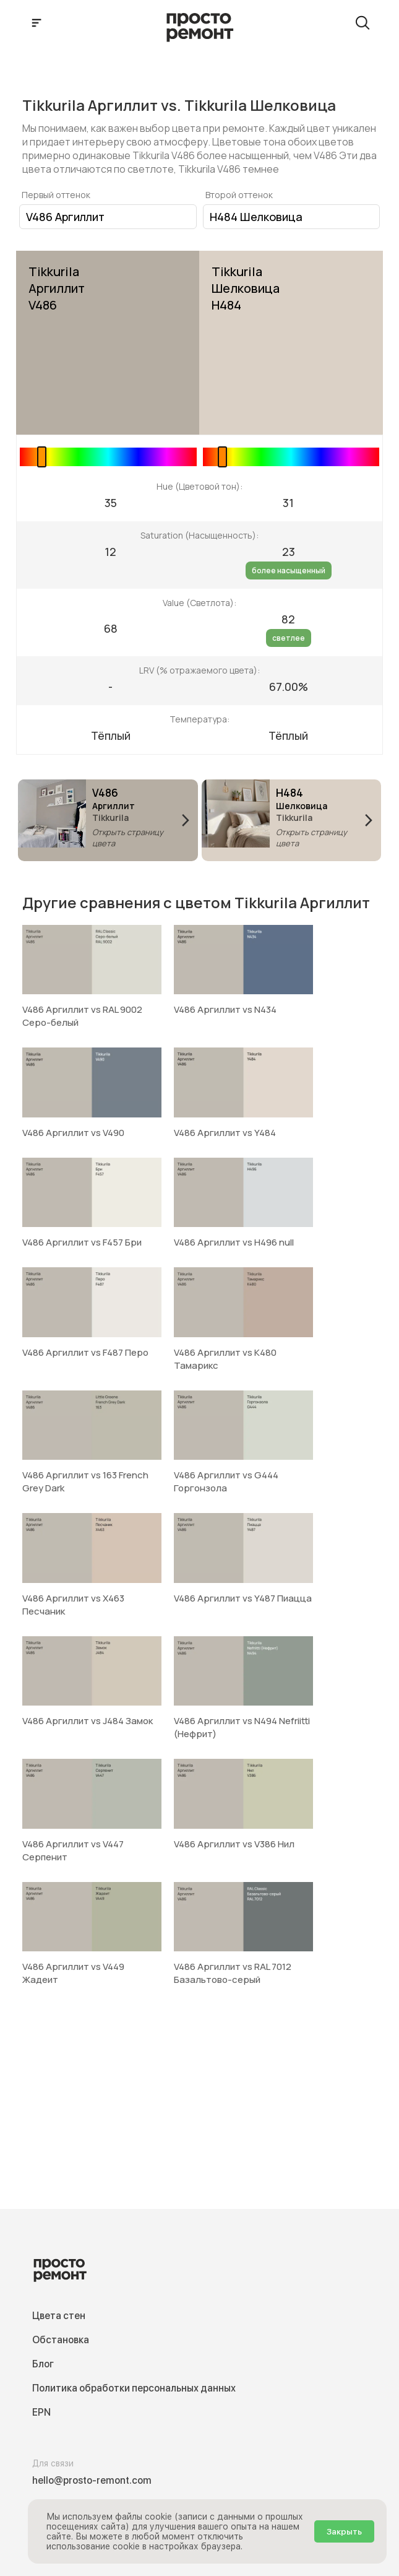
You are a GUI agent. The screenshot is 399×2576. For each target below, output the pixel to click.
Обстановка (60, 2340)
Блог (43, 2364)
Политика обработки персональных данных (134, 2388)
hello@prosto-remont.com (92, 2480)
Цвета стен (58, 2316)
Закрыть (344, 2531)
